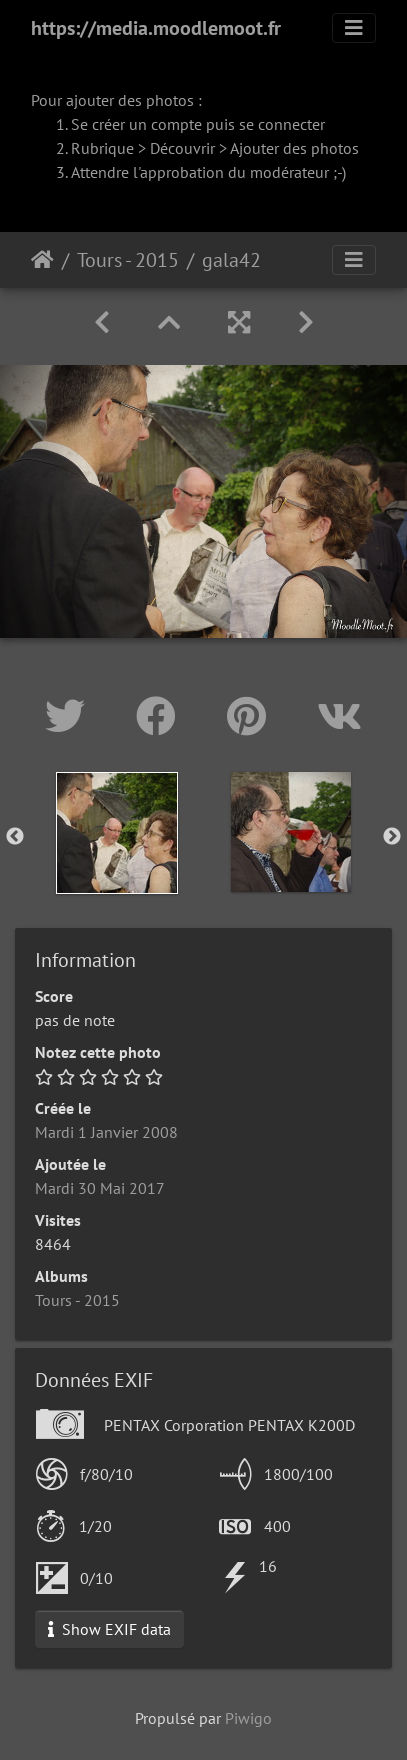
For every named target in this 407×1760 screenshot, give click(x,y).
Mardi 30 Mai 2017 (100, 1188)
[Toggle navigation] (354, 28)
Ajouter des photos (294, 148)
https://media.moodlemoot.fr (156, 28)
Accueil (42, 260)
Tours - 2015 (128, 260)
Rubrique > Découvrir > (150, 148)
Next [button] (392, 837)
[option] (117, 833)
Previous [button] (15, 837)
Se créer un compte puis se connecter (198, 124)
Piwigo (248, 1718)
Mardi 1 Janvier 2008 (106, 1132)
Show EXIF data (109, 1629)
